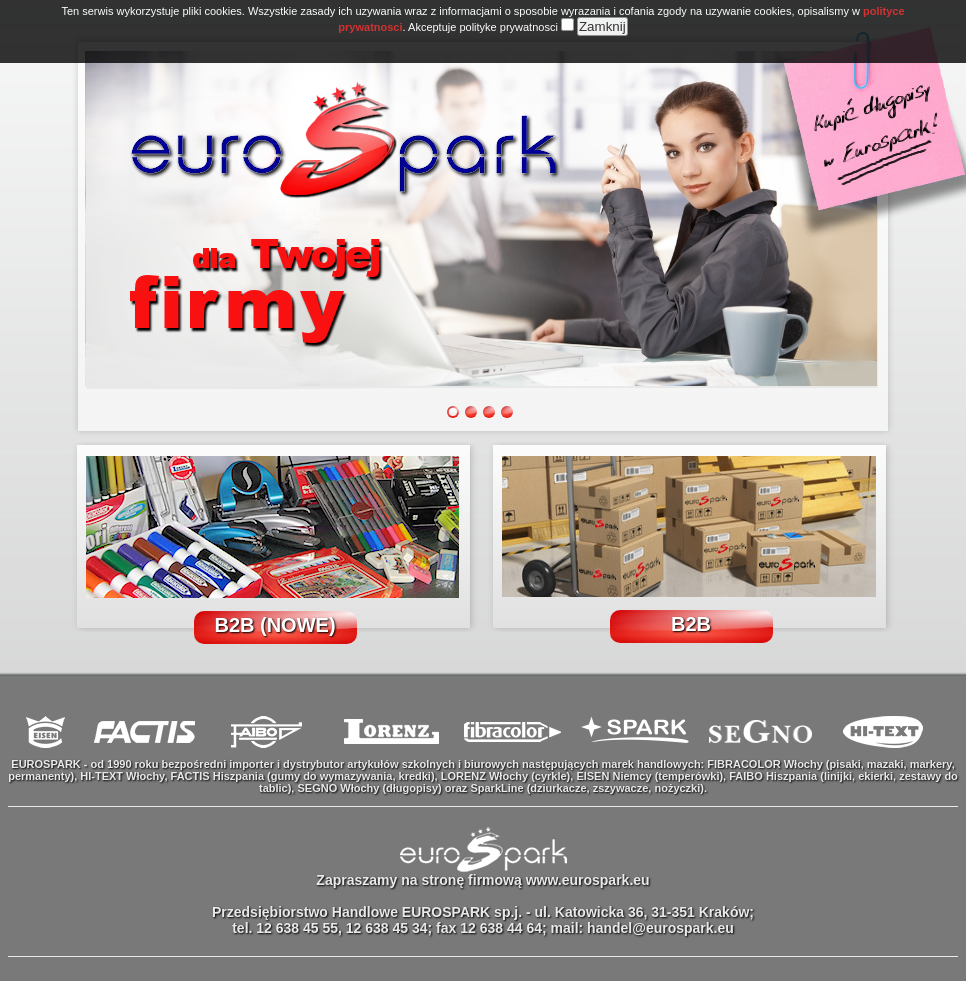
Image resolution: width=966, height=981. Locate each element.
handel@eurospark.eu (660, 928)
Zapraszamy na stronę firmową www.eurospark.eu (482, 880)
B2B (691, 624)
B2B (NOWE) (274, 625)
